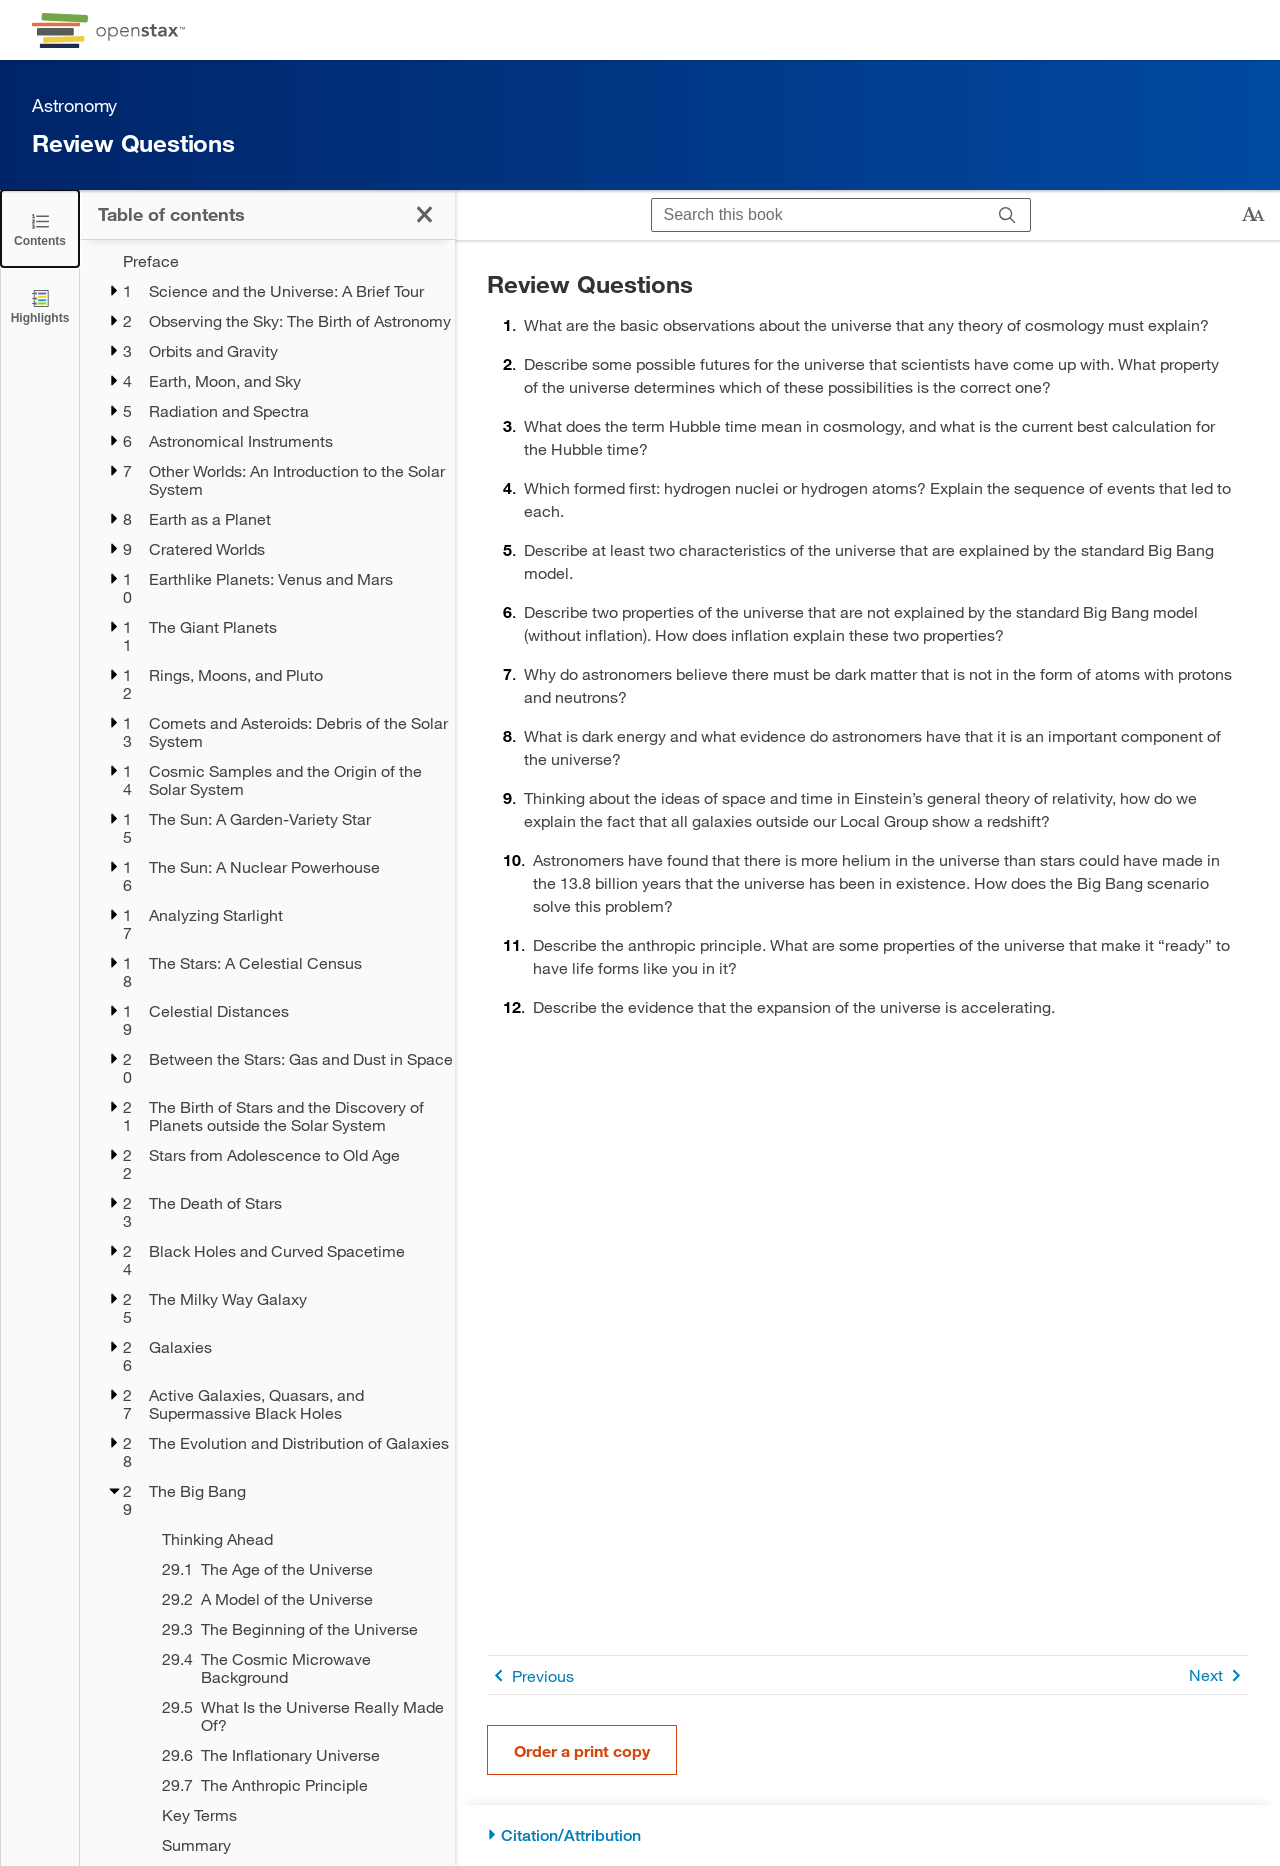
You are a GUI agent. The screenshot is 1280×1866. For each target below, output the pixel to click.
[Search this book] (818, 215)
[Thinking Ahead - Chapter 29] (295, 1539)
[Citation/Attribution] (867, 1835)
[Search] (1007, 215)
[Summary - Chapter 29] (295, 1845)
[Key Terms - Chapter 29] (295, 1815)
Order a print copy (582, 1750)
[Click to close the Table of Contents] (40, 228)
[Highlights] (40, 305)
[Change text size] (1253, 215)
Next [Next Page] (1218, 1675)
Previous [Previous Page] (530, 1675)
